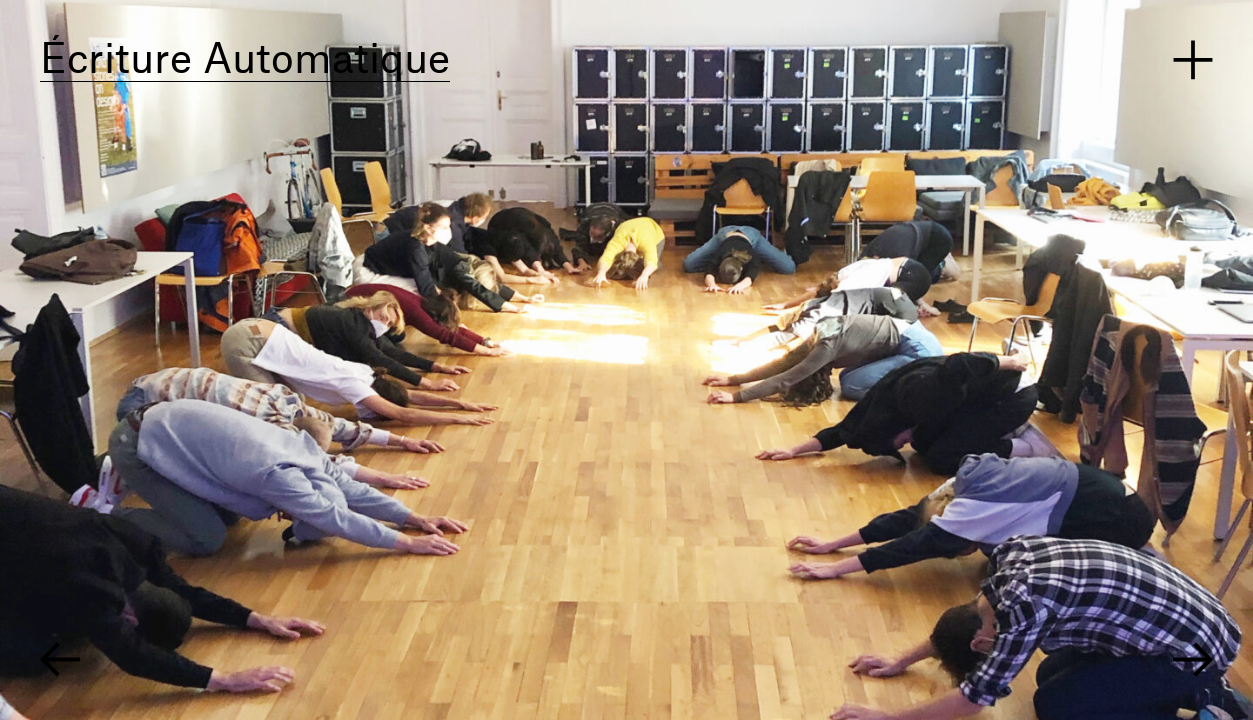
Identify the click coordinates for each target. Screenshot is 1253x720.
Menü (1193, 60)
